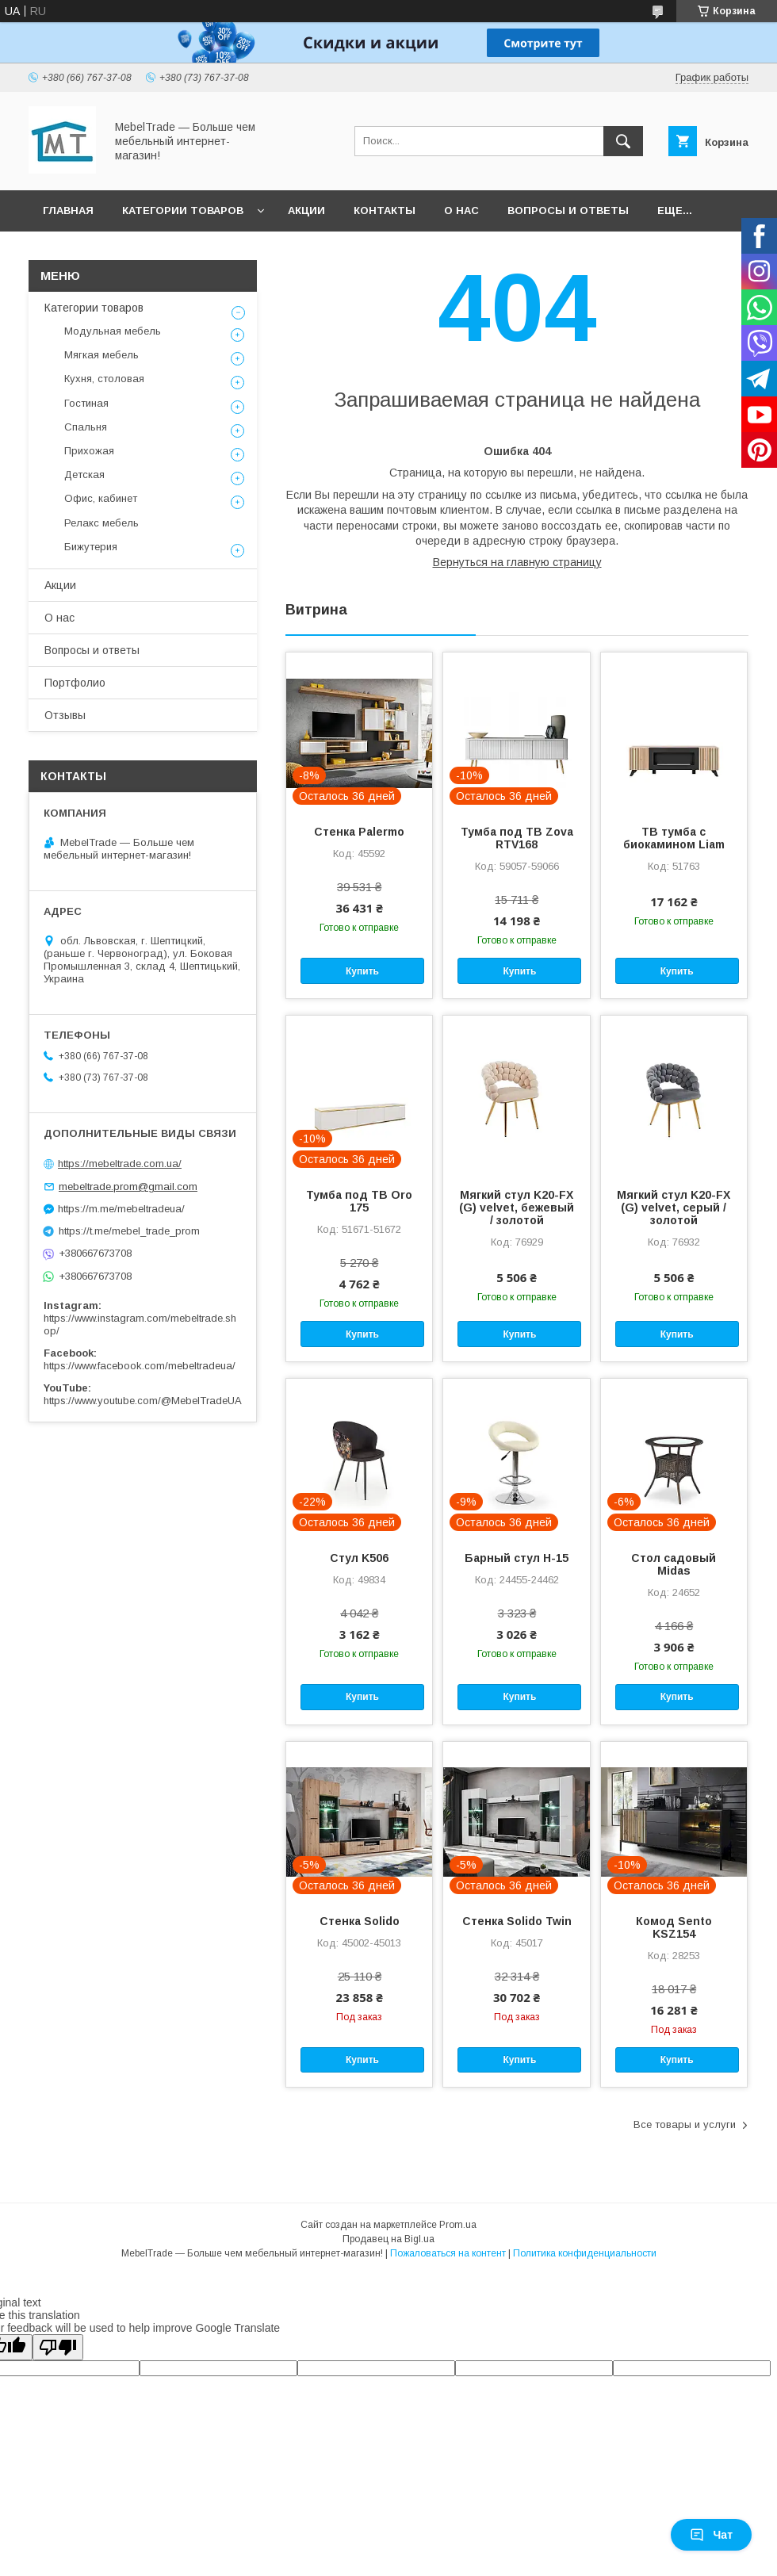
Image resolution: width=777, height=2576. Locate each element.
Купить (362, 971)
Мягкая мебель (101, 355)
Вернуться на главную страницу (517, 562)
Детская (84, 474)
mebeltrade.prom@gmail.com (128, 1186)
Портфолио (74, 682)
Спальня (85, 427)
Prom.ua (458, 2224)
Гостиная (86, 403)
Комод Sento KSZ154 (674, 1927)
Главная (68, 210)
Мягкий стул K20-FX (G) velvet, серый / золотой (673, 1207)
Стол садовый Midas (673, 1564)
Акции (306, 210)
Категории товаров (182, 210)
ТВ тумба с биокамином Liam (674, 838)
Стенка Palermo (359, 831)
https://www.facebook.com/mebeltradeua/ (139, 1366)
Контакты (384, 210)
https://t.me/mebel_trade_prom (129, 1231)
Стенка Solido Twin (517, 1921)
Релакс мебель (101, 523)
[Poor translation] (58, 2347)
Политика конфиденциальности (584, 2253)
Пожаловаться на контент (448, 2253)
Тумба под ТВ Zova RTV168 (517, 838)
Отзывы (65, 715)
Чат (711, 2535)
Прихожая (89, 451)
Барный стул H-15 (516, 1558)
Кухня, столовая (104, 379)
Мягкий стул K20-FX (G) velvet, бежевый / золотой (516, 1207)
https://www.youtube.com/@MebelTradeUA (143, 1401)
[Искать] (623, 141)
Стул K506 (359, 1558)
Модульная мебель (112, 331)
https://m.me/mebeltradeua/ (121, 1209)
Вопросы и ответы (568, 210)
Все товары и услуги (684, 2124)
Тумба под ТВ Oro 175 (359, 1201)
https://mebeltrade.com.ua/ (120, 1163)
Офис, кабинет (100, 498)
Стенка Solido (360, 1921)
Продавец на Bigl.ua (388, 2239)
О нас (461, 210)
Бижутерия (90, 547)
